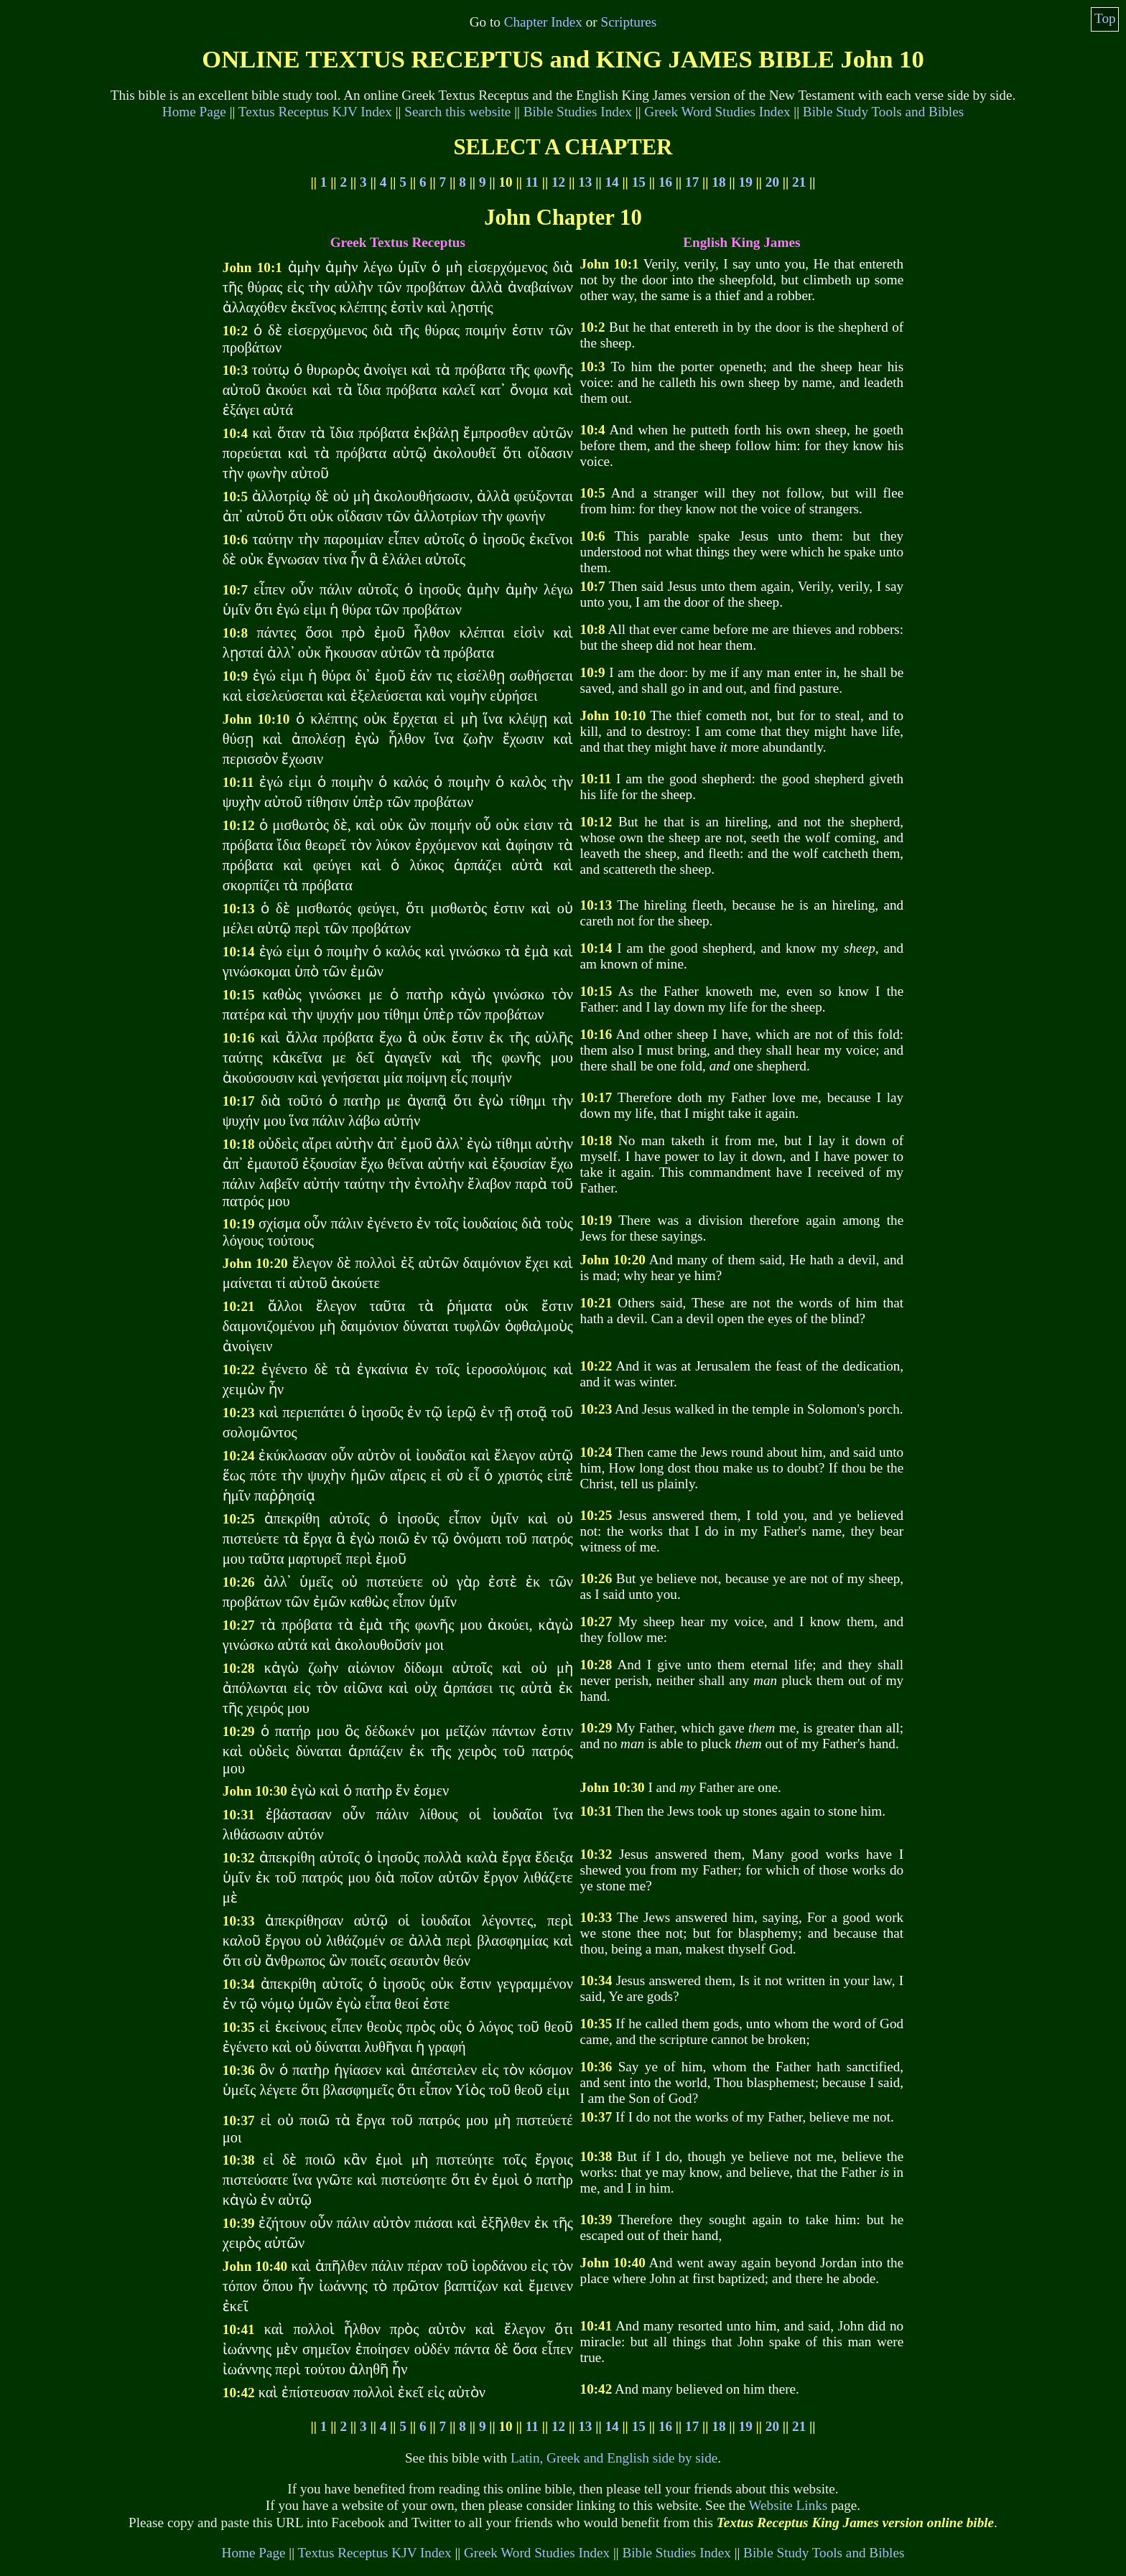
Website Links (787, 2505)
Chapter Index (543, 21)
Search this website (457, 111)
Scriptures (628, 21)
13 (585, 182)
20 (772, 182)
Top (1105, 18)
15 (639, 182)
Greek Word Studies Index (717, 111)
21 (799, 182)
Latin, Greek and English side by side (614, 2457)
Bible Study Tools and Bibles (883, 111)
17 (692, 182)
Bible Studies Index (578, 111)
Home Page (194, 111)
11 (532, 182)
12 (558, 182)
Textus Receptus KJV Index (315, 111)
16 (665, 182)
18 (718, 182)
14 (611, 182)
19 (746, 182)
